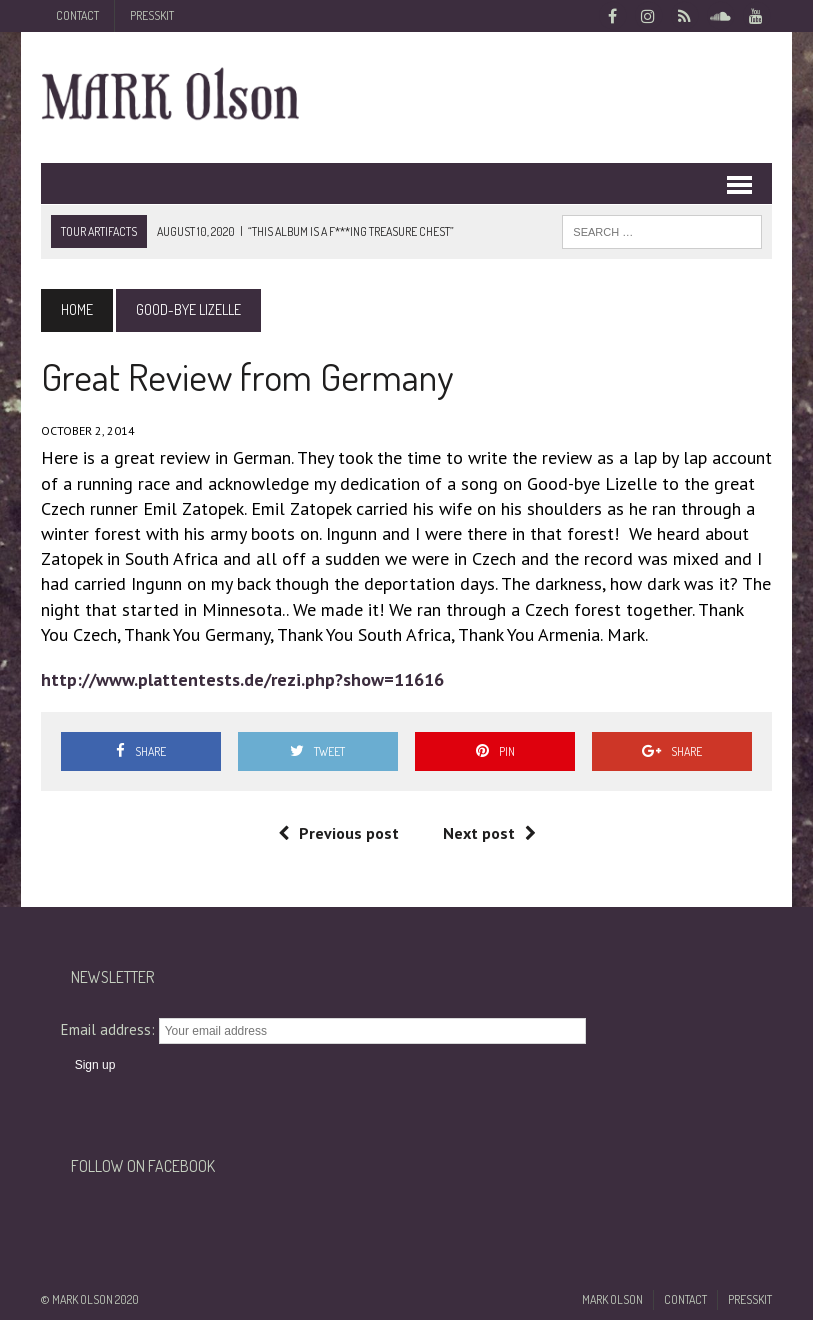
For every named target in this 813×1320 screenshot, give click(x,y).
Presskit (152, 15)
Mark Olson (612, 1299)
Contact (77, 15)
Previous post (338, 833)
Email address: (110, 1029)
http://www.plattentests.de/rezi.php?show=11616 (242, 679)
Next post (489, 833)
